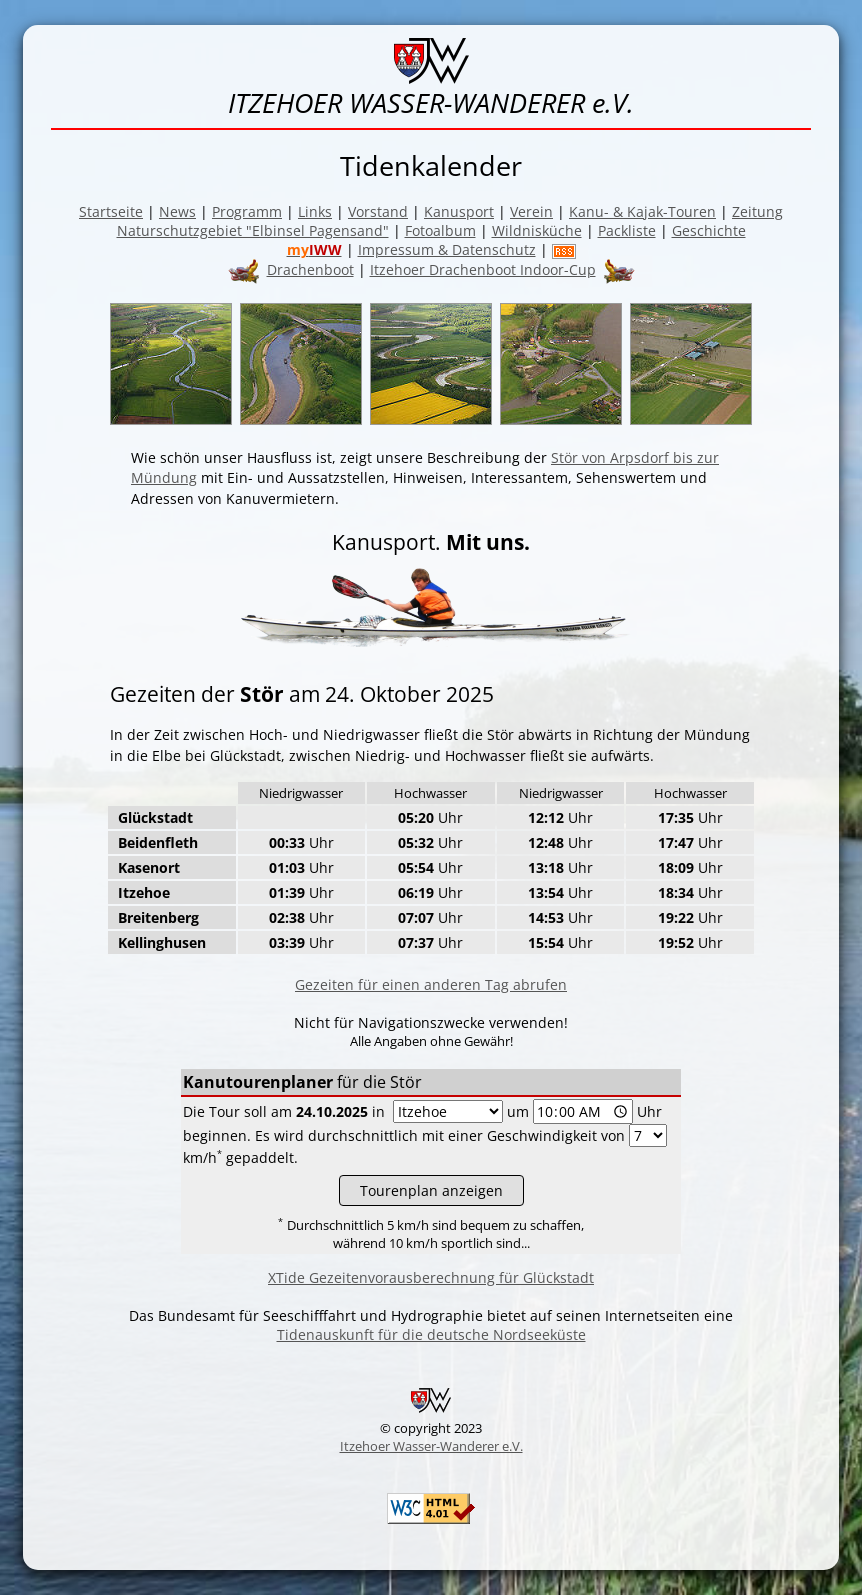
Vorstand (378, 211)
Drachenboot (310, 269)
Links (315, 211)
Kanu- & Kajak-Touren (642, 211)
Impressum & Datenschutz (447, 249)
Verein (531, 211)
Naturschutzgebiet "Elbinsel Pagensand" (253, 230)
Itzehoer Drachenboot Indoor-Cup (483, 269)
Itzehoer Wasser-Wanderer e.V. (431, 1446)
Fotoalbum (440, 230)
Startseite (111, 211)
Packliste (627, 230)
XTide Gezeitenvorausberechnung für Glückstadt (431, 1277)
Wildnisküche (537, 230)
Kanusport (459, 211)
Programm (247, 211)
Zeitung (757, 211)
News (177, 211)
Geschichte (709, 230)
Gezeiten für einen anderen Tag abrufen (431, 984)
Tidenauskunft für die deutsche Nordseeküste (431, 1334)
